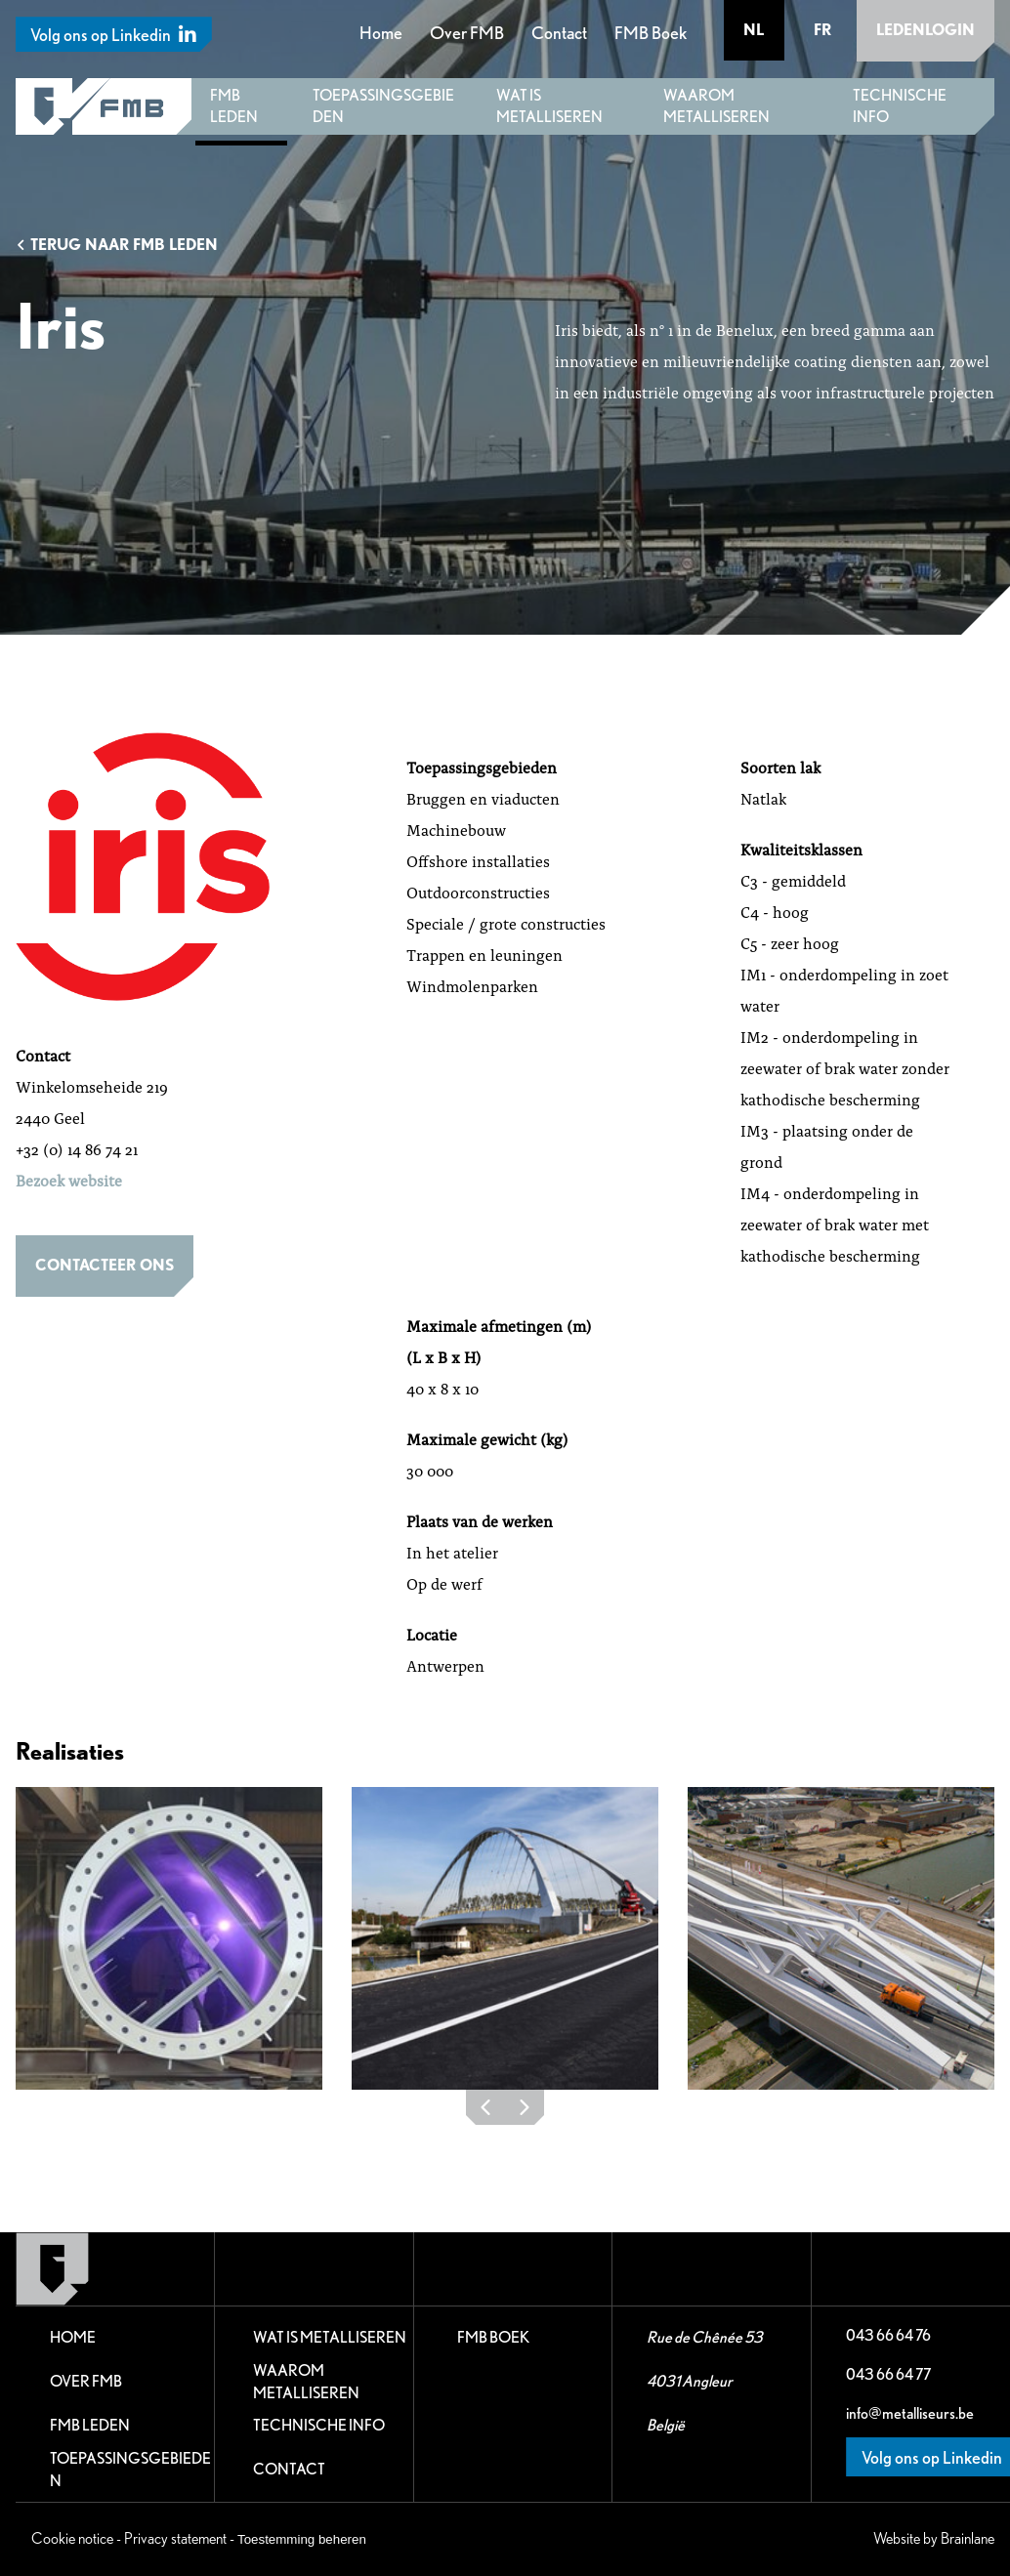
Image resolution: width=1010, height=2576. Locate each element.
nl (754, 30)
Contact (559, 32)
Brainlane (967, 2538)
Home (380, 32)
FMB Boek (650, 32)
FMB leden (234, 106)
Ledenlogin (925, 30)
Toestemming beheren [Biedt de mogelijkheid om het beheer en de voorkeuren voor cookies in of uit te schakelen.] (301, 2539)
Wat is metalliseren (549, 106)
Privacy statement (175, 2538)
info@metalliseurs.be (910, 2413)
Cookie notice (72, 2538)
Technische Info (900, 106)
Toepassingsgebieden (383, 106)
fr (822, 30)
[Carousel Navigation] (505, 2112)
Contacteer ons (104, 1265)
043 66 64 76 (888, 2335)
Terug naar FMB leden (117, 244)
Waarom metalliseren (716, 106)
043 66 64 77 (888, 2374)
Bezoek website (69, 1180)
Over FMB (467, 32)
